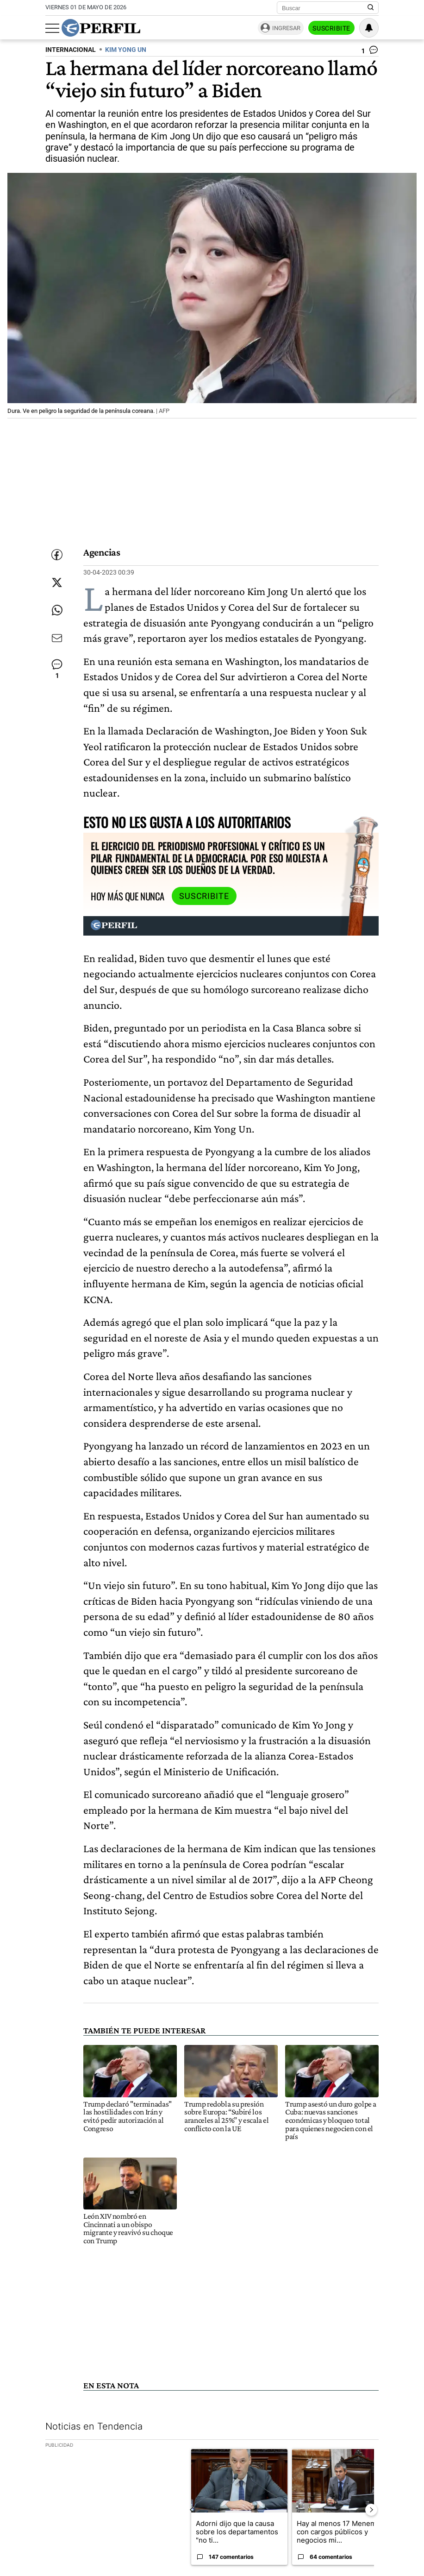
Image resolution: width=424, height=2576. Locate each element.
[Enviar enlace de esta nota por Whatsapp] (57, 610)
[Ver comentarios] (370, 52)
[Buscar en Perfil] (371, 8)
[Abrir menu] (52, 28)
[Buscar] (325, 8)
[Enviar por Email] (57, 638)
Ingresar (286, 28)
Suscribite (331, 28)
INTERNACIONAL (70, 50)
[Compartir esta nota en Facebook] (57, 554)
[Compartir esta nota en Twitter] (57, 582)
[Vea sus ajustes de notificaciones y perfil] (369, 28)
